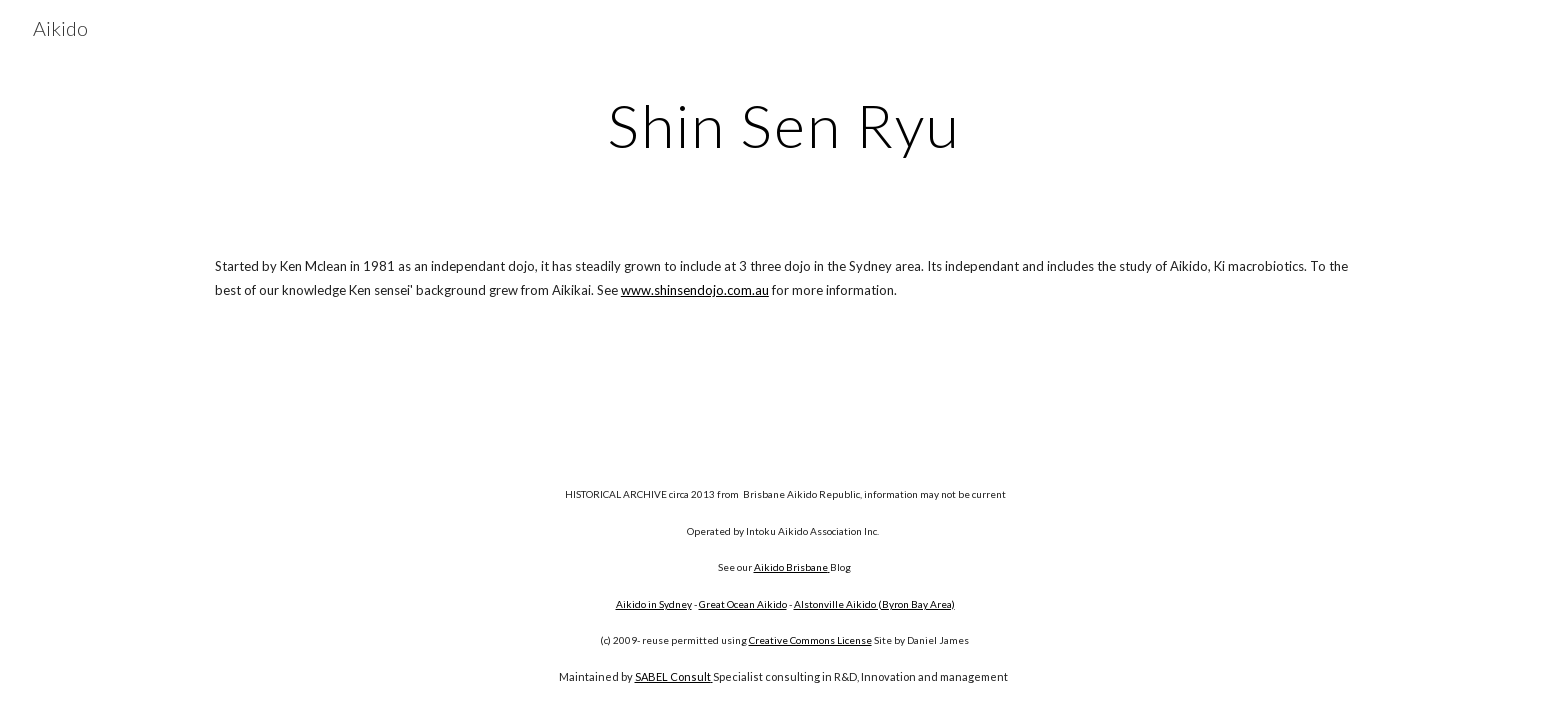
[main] (784, 125)
